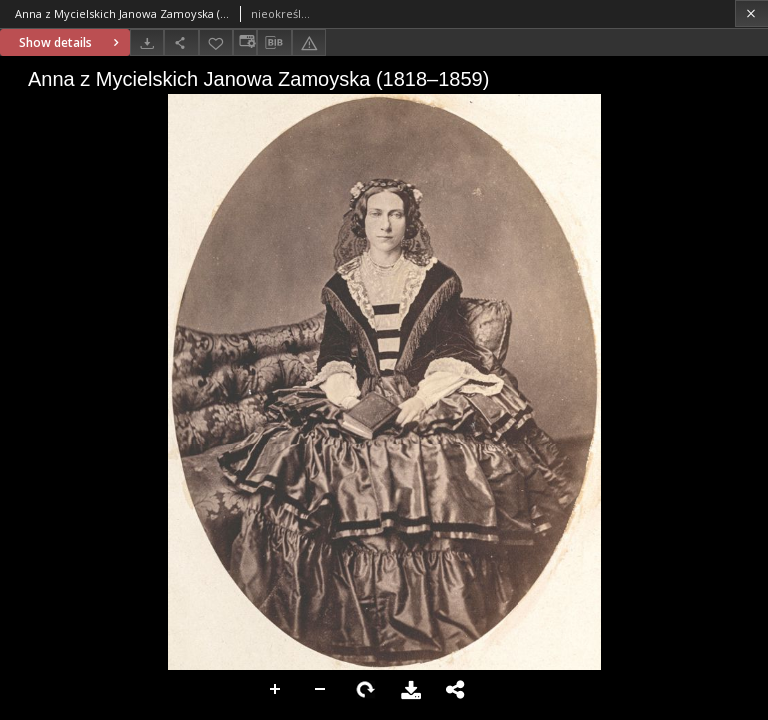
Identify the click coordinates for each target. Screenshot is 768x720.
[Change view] (245, 42)
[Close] (751, 13)
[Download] (147, 42)
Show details (71, 42)
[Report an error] (309, 42)
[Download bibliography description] (274, 43)
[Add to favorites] (216, 42)
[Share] (181, 42)
